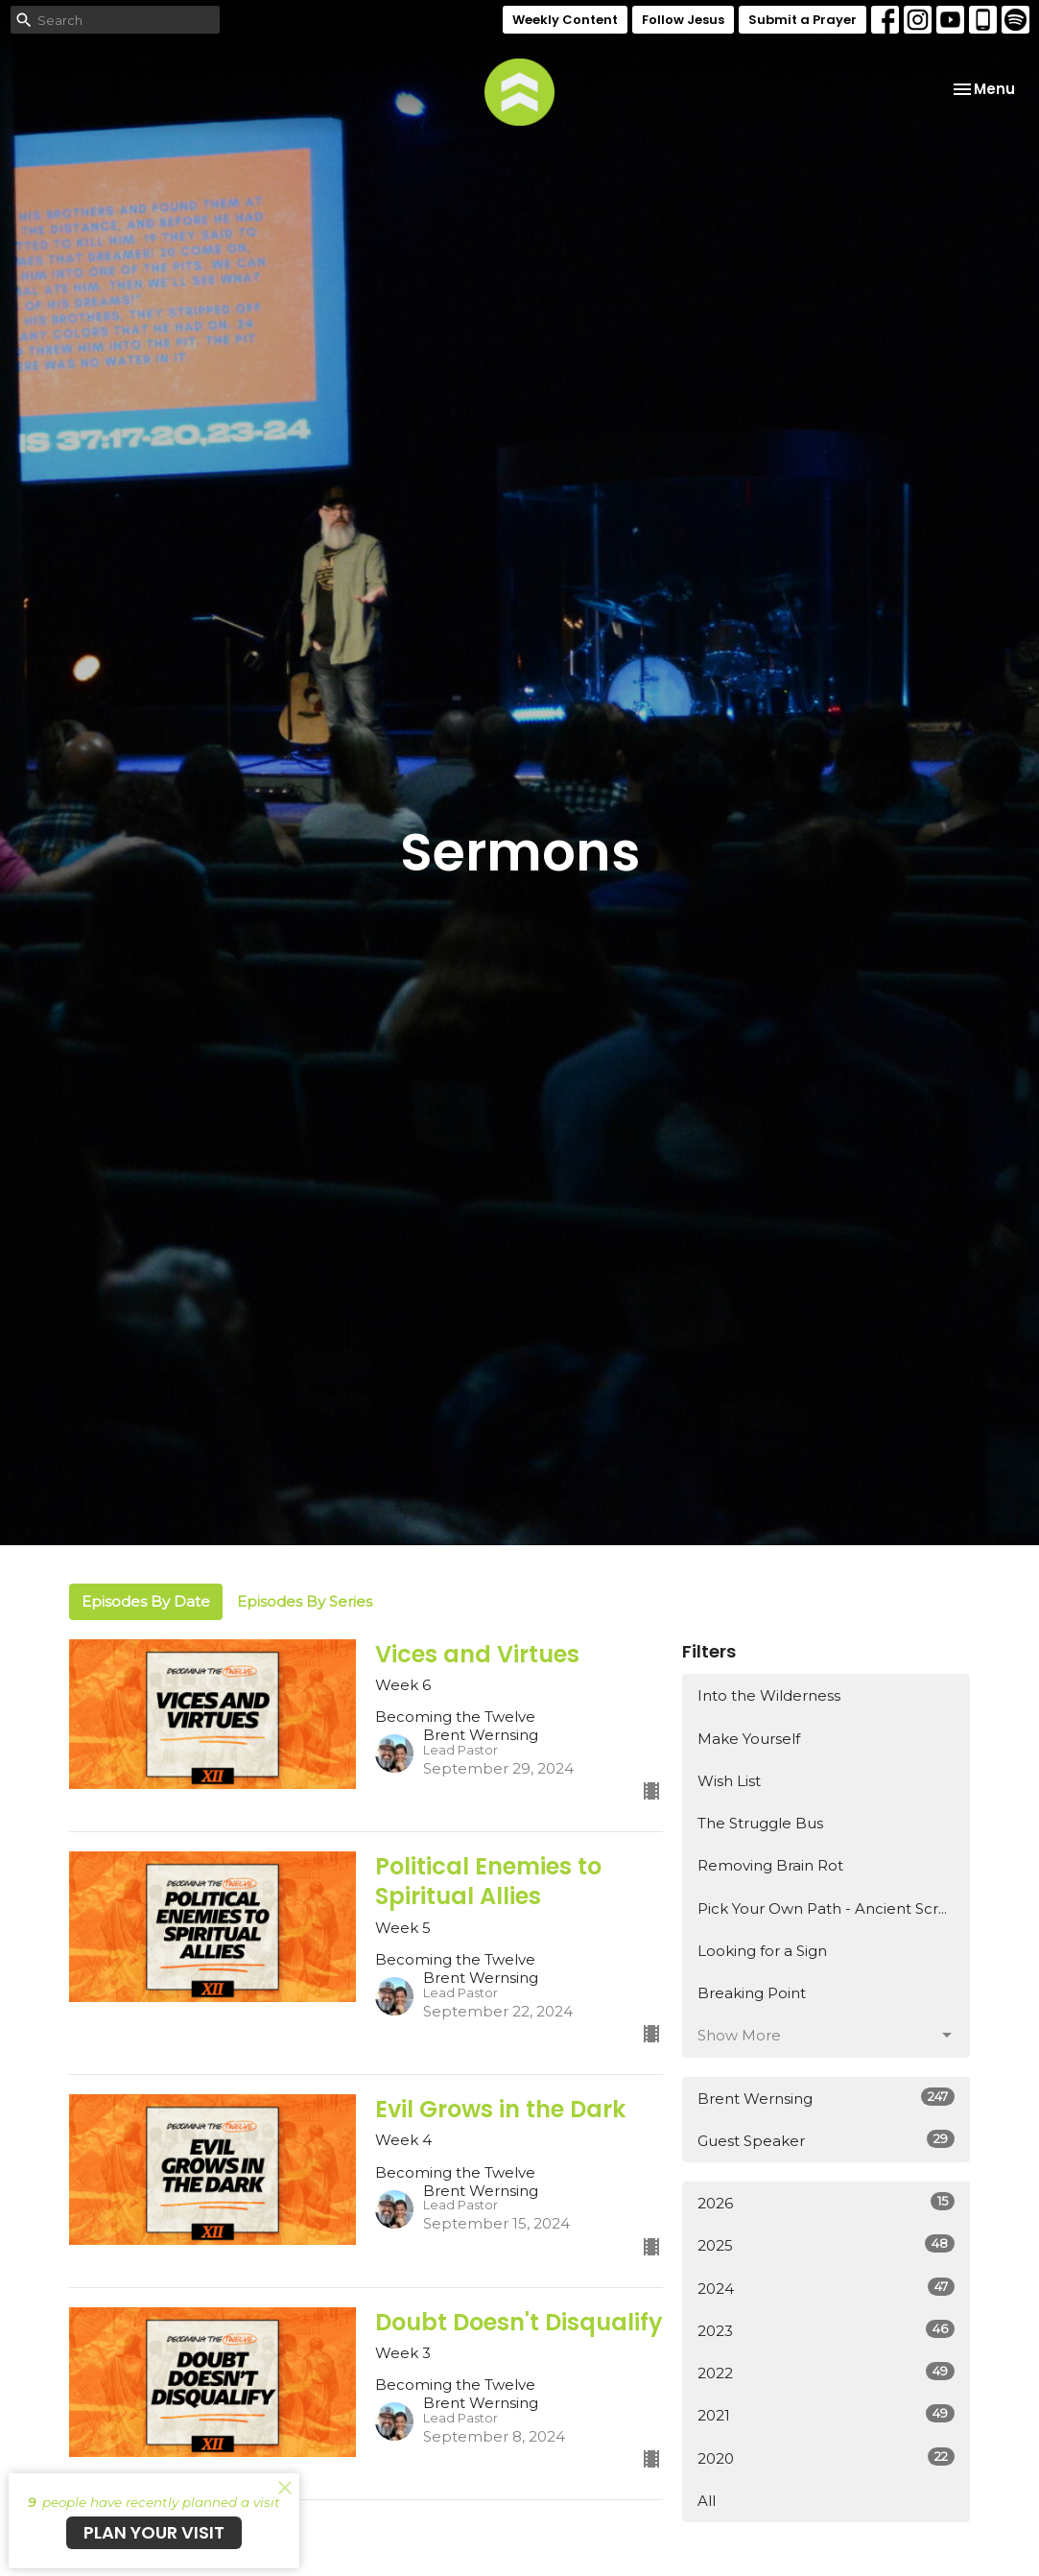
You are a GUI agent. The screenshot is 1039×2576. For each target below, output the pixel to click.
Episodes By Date (146, 1601)
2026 (826, 2202)
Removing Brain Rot (770, 1865)
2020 (826, 2457)
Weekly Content (565, 20)
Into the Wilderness (768, 1695)
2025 (826, 2244)
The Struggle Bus (760, 1823)
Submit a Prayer (802, 20)
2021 (826, 2414)
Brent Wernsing (826, 2097)
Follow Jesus (683, 20)
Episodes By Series (304, 1601)
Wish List (729, 1781)
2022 (826, 2372)
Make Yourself (748, 1738)
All (706, 2501)
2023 (826, 2330)
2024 (826, 2288)
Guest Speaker (826, 2140)
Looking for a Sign (762, 1951)
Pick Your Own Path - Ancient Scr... (822, 1908)
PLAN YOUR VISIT (153, 2532)
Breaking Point (751, 1993)
